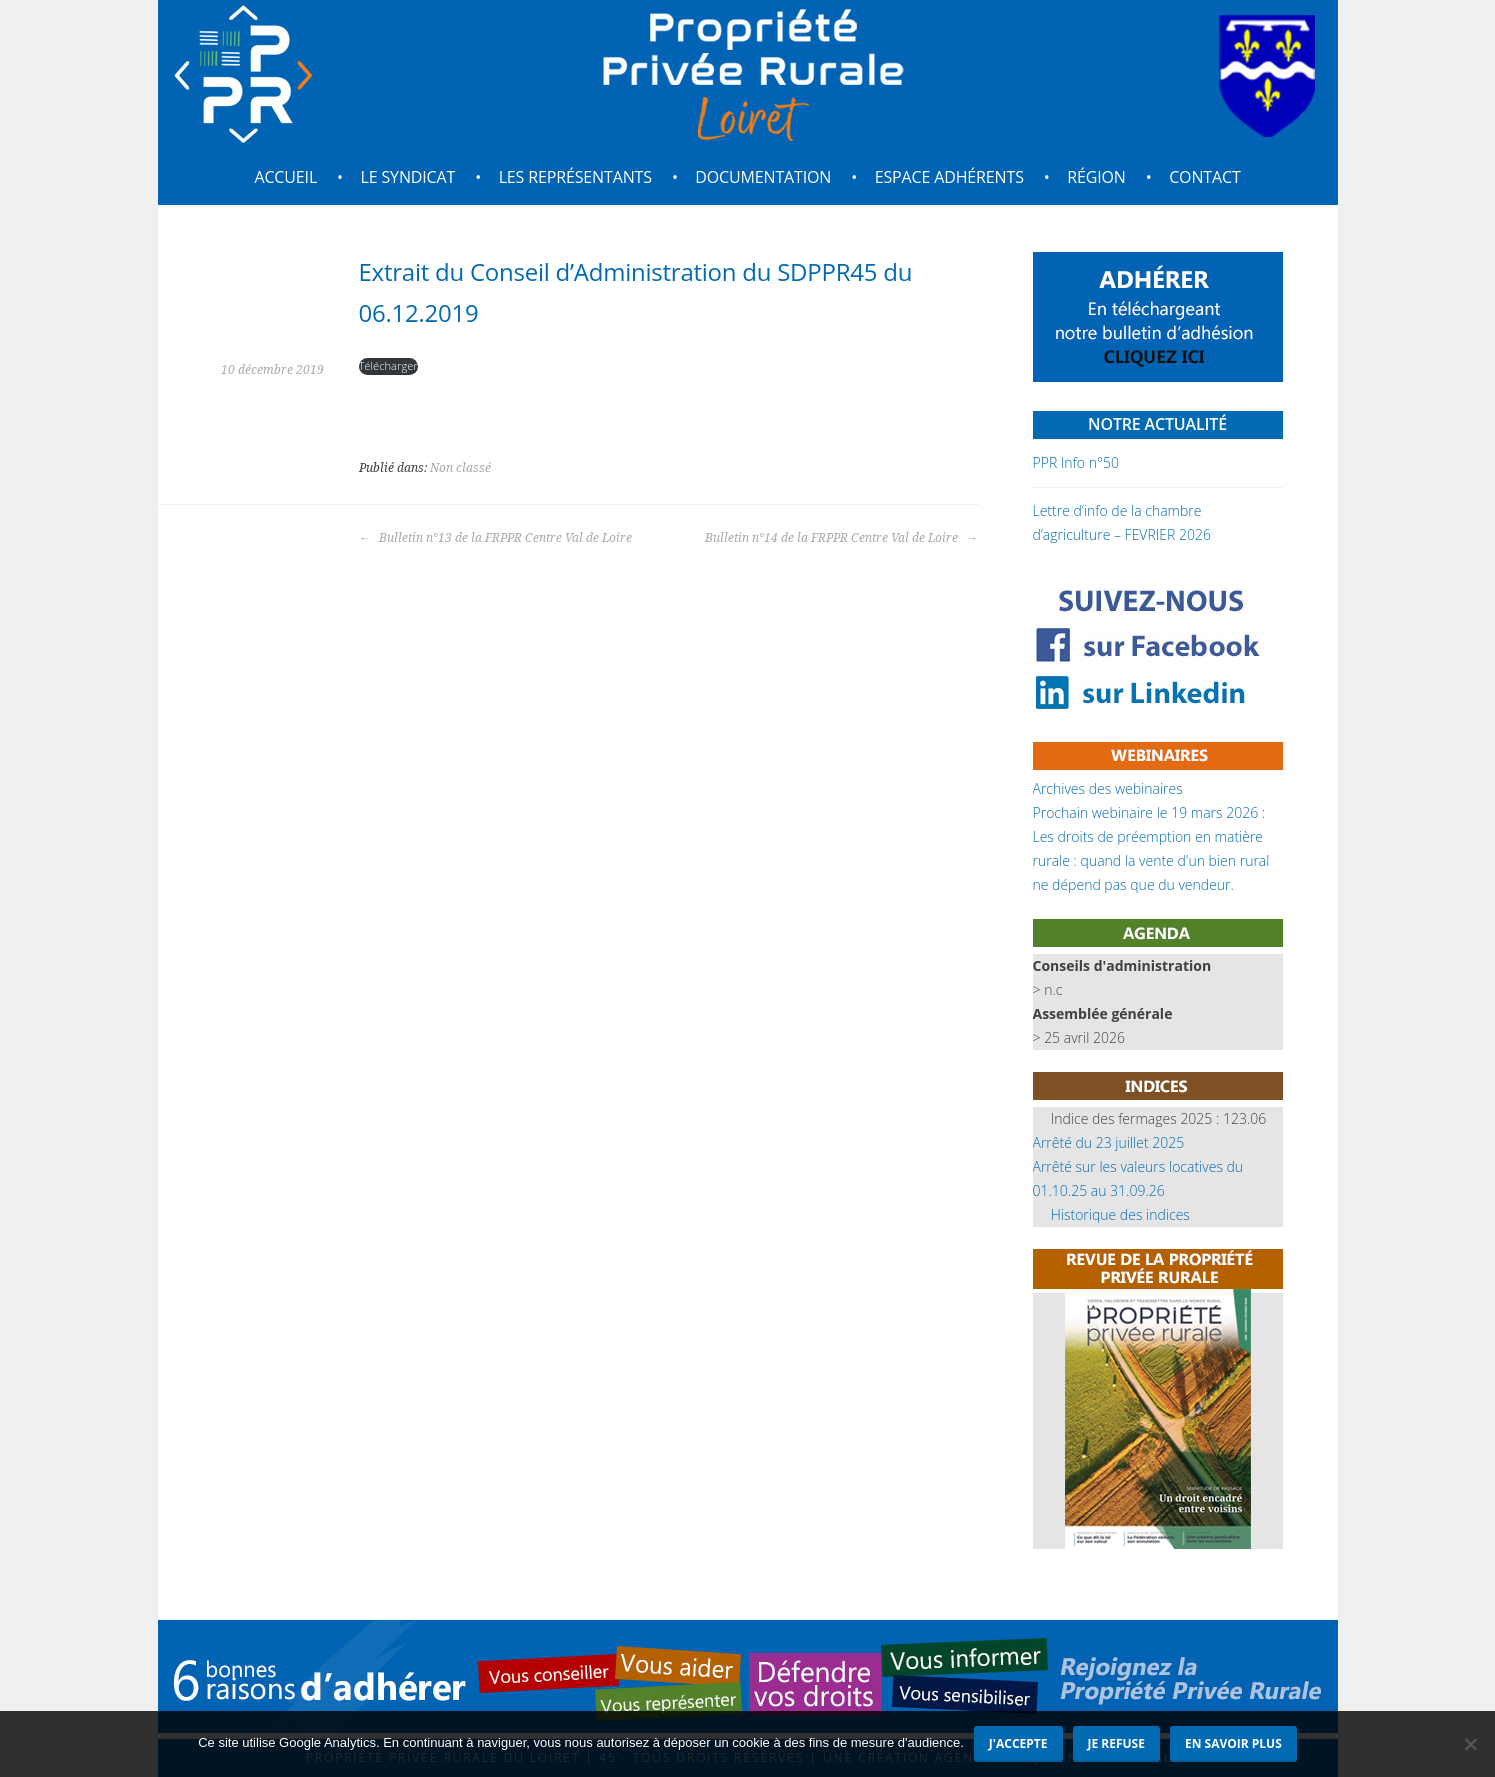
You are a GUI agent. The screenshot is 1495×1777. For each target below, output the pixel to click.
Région (1096, 177)
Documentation (763, 177)
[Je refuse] (1470, 1744)
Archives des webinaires (1108, 788)
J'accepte (1018, 1743)
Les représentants (575, 177)
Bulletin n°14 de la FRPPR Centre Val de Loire (841, 538)
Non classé (460, 468)
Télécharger (388, 365)
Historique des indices (1120, 1214)
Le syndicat (408, 177)
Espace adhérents (949, 177)
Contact (1204, 177)
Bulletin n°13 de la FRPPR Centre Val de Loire (495, 538)
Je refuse (1116, 1743)
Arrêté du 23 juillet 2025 (1109, 1142)
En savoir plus (1233, 1743)
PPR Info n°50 (1076, 462)
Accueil (285, 177)
